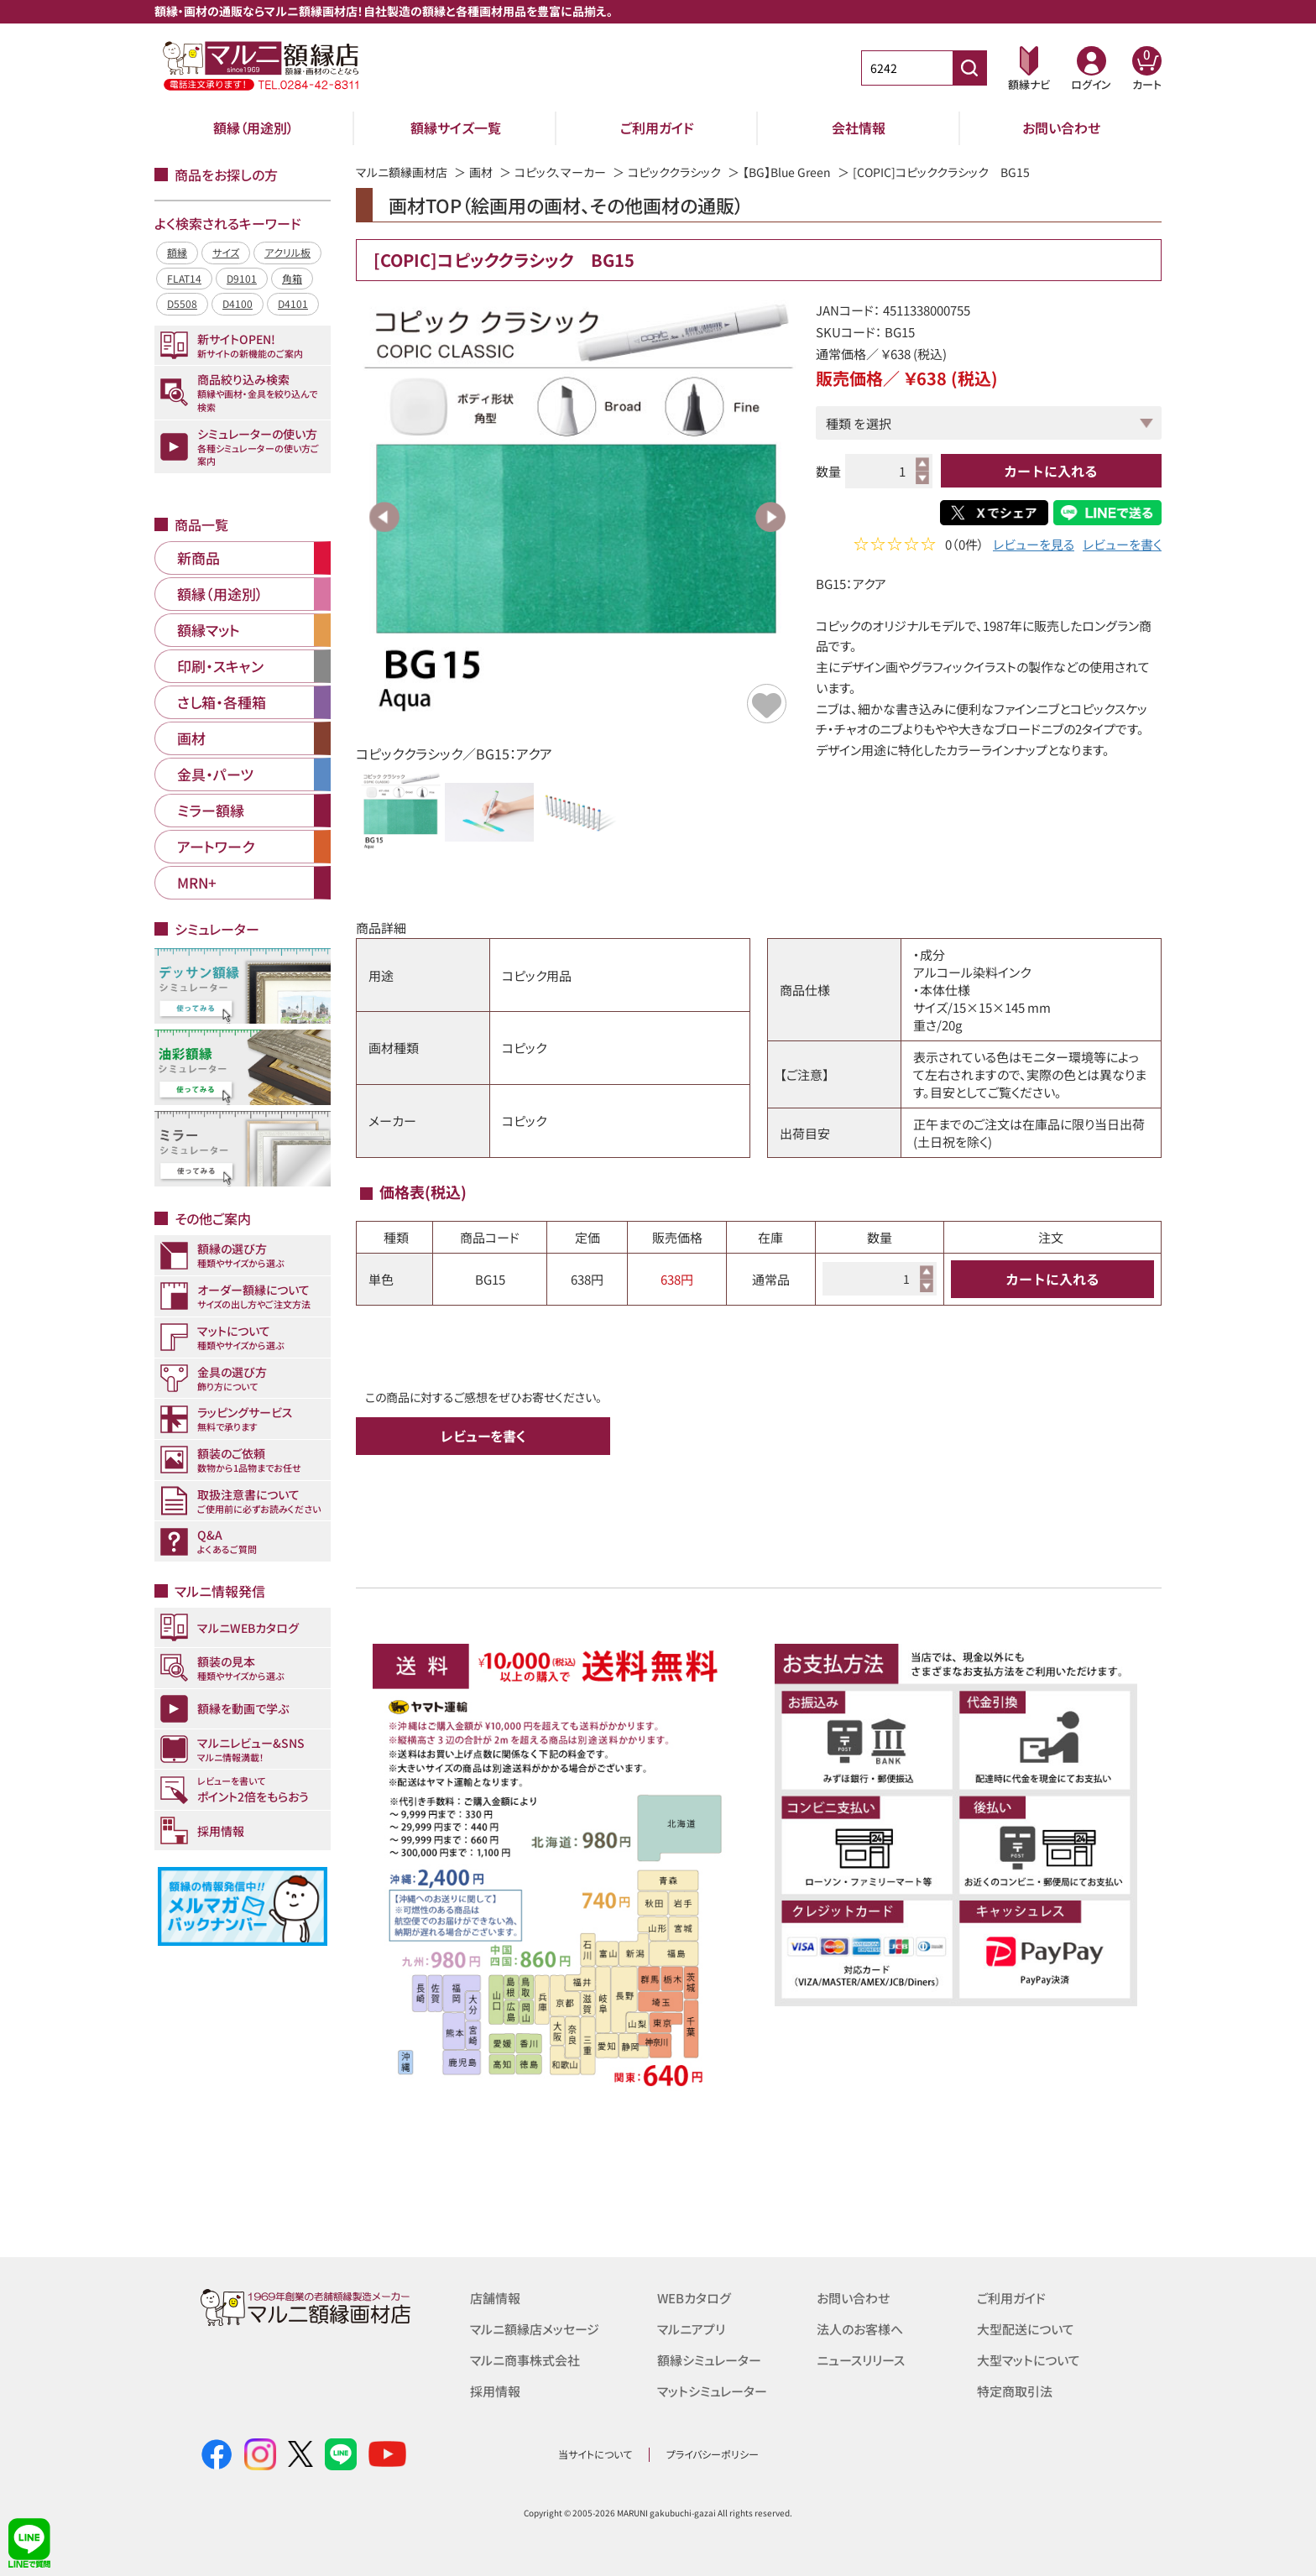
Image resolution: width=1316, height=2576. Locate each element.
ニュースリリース (861, 2358)
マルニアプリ (691, 2328)
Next (770, 517)
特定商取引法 (1014, 2388)
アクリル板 (287, 252)
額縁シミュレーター (709, 2358)
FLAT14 (184, 278)
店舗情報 (495, 2298)
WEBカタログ (694, 2298)
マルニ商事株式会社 (525, 2358)
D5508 (182, 303)
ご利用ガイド (657, 127)
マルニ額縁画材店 (401, 172)
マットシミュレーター (712, 2388)
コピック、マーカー (560, 172)
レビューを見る (1033, 546)
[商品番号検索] (969, 68)
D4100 (237, 303)
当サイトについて (595, 2454)
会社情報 (858, 127)
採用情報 (495, 2388)
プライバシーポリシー (712, 2454)
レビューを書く (1122, 546)
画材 (481, 172)
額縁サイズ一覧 (455, 127)
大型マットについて (1028, 2358)
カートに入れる (1051, 471)
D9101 (242, 278)
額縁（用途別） (253, 127)
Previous (384, 517)
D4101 (293, 303)
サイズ (225, 252)
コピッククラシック (674, 172)
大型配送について (1025, 2328)
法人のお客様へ (860, 2328)
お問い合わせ (1061, 127)
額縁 (177, 252)
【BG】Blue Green (787, 172)
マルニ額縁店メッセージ (534, 2328)
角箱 (292, 278)
